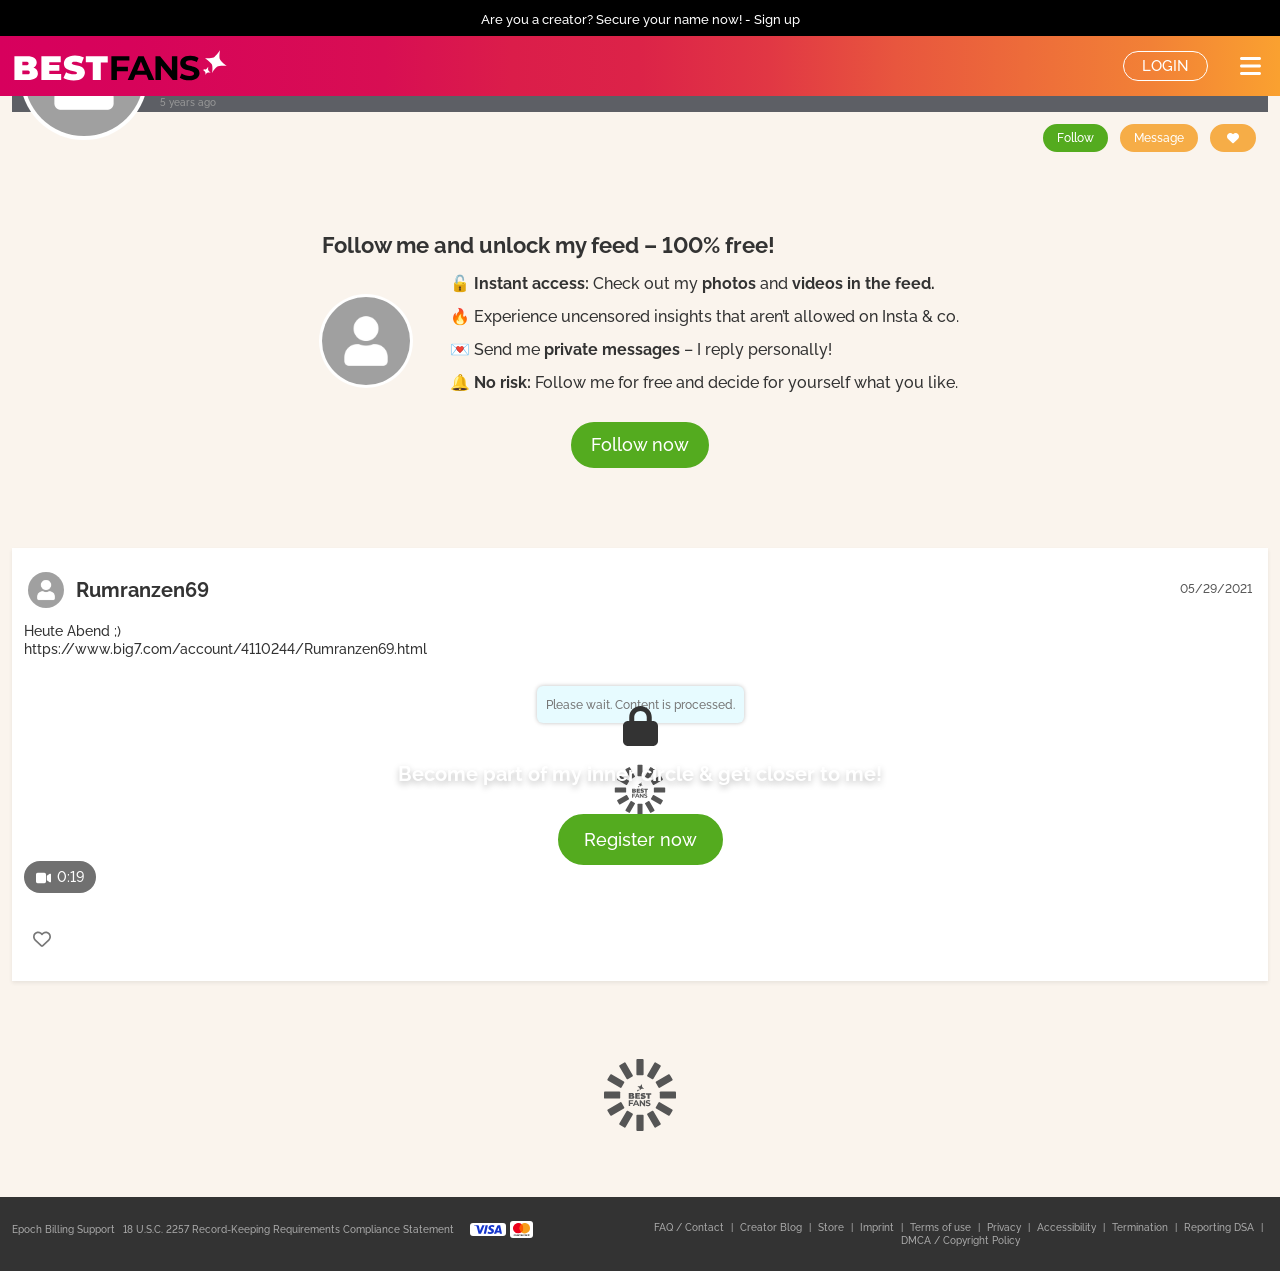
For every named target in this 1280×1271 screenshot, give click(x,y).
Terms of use (942, 1227)
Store (832, 1227)
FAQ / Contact (690, 1227)
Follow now (640, 444)
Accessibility (1068, 1227)
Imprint (878, 1227)
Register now (640, 839)
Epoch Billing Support (63, 1229)
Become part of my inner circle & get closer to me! (640, 774)
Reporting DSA (1220, 1227)
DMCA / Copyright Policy (960, 1240)
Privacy (1005, 1227)
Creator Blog (772, 1227)
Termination (1141, 1227)
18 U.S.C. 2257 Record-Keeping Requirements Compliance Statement (288, 1229)
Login (1165, 66)
